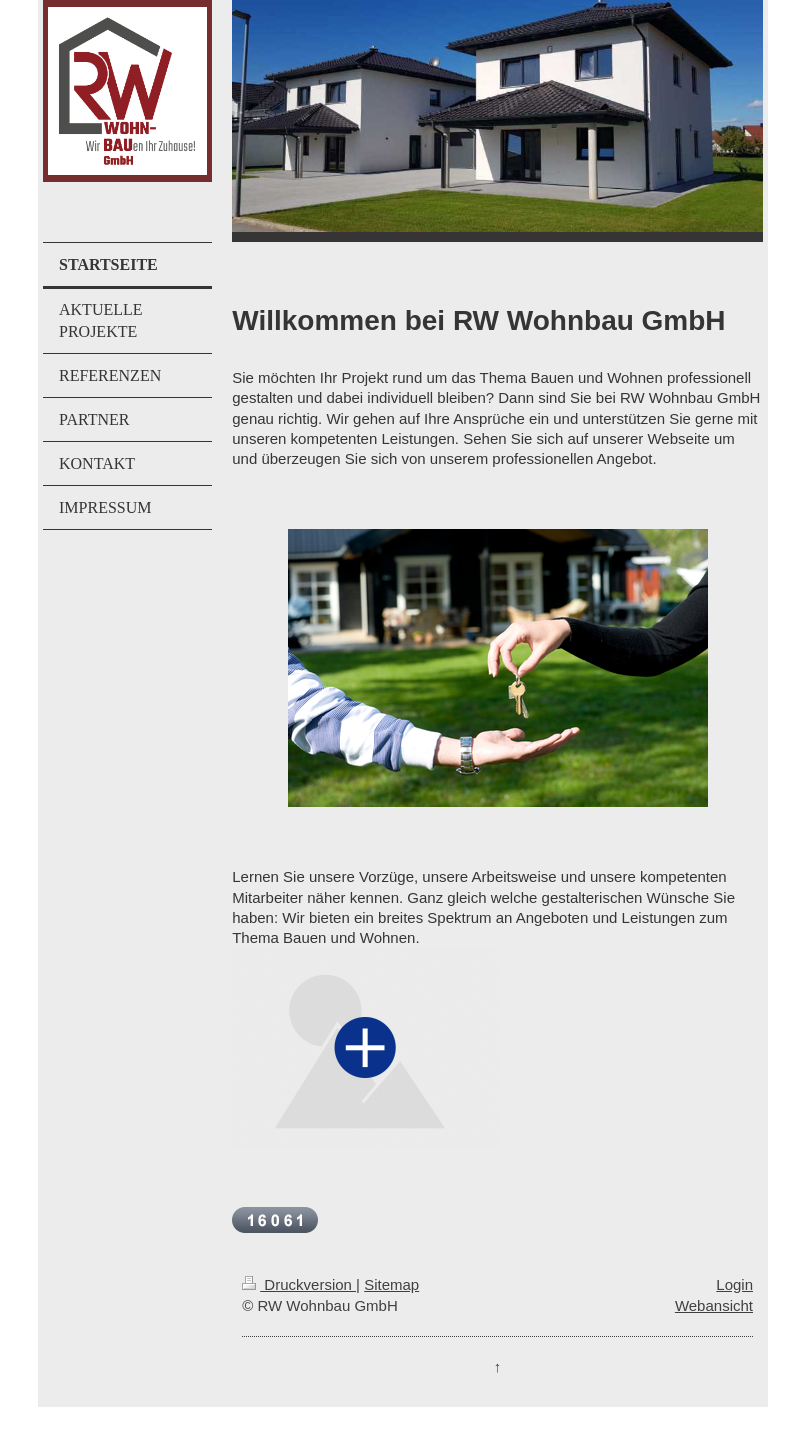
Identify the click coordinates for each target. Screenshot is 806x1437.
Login (734, 1284)
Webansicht (714, 1305)
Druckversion (299, 1284)
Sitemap (391, 1284)
